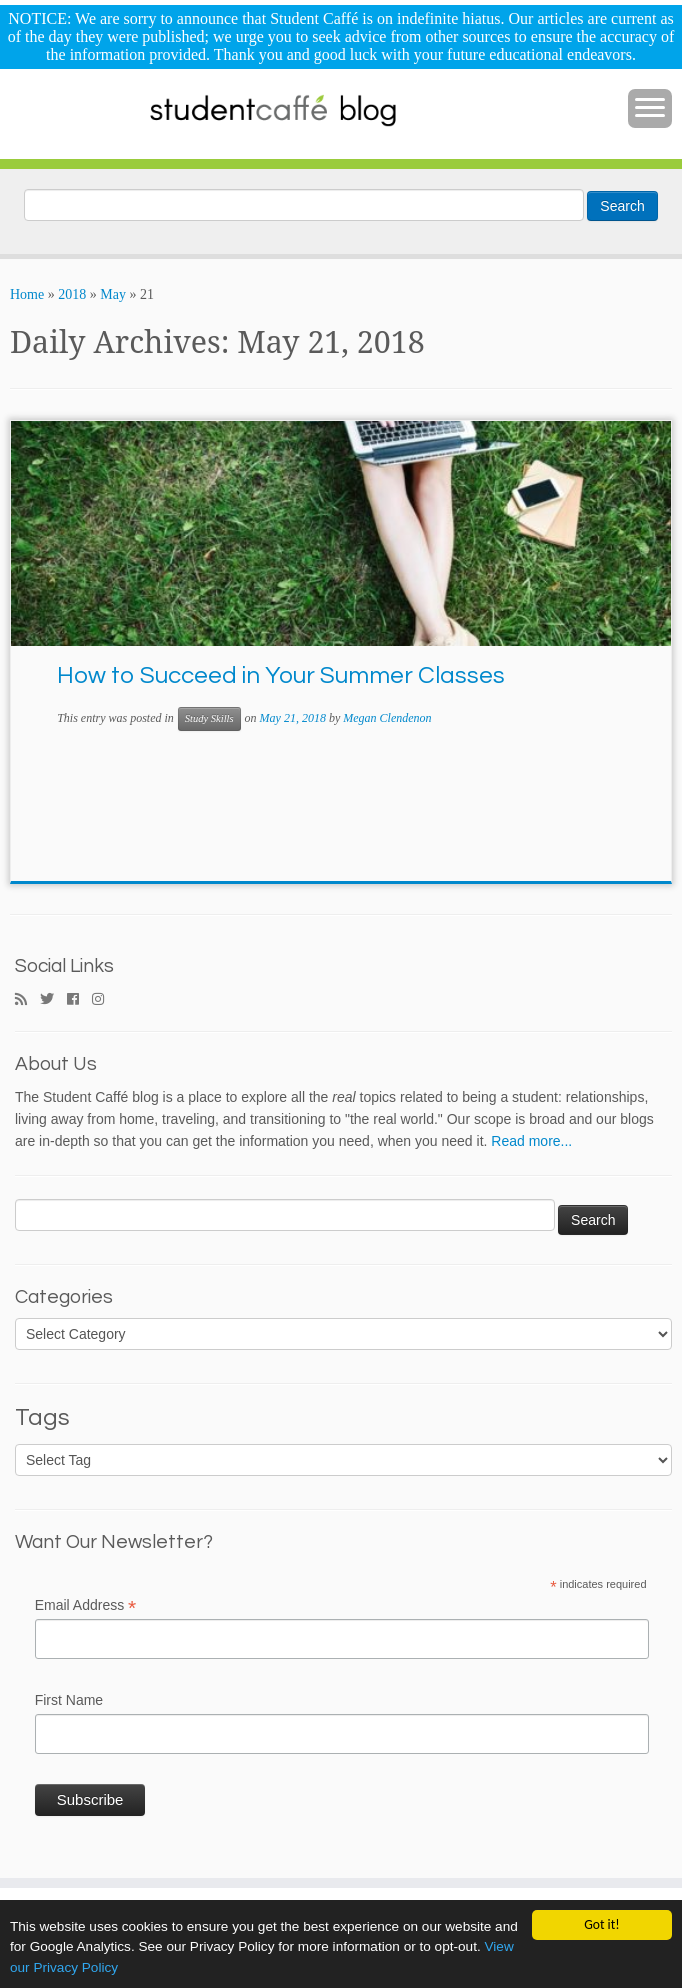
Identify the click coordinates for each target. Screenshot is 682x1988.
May (113, 294)
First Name (69, 1700)
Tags (42, 1418)
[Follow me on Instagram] (104, 1000)
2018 (72, 294)
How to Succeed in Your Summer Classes (281, 675)
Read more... (531, 1141)
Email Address (86, 1606)
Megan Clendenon (387, 718)
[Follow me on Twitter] (53, 1000)
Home (27, 294)
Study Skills (209, 718)
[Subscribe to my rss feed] (27, 1000)
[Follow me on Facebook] (79, 1000)
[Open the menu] (650, 109)
